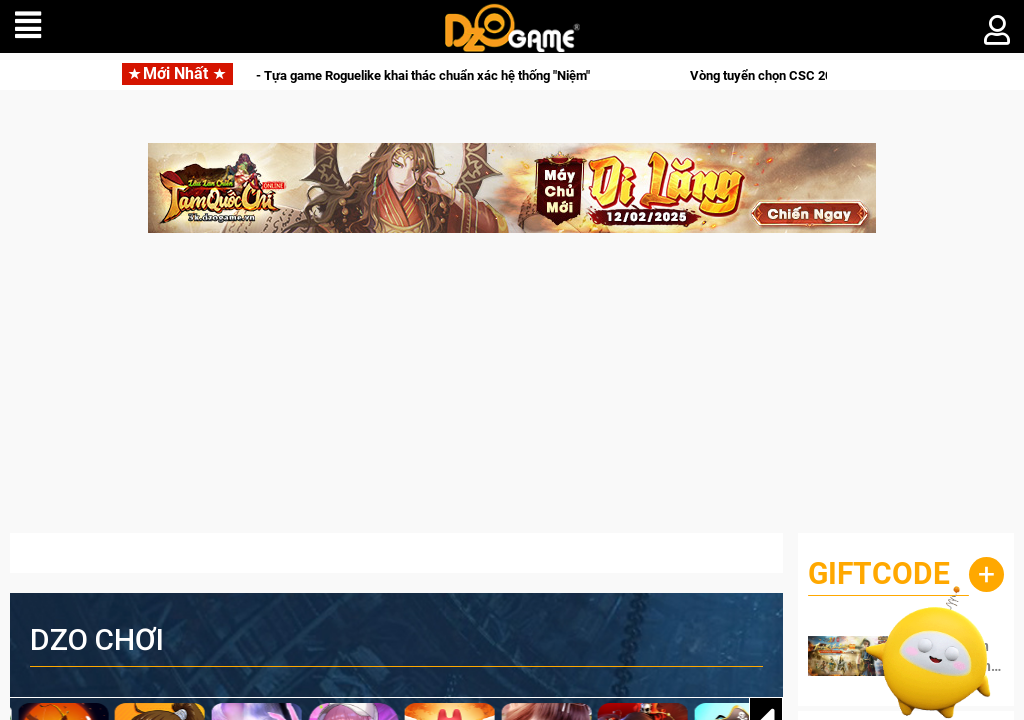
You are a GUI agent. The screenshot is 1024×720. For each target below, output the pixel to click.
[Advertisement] (512, 393)
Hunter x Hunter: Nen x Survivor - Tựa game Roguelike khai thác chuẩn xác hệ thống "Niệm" (343, 75)
